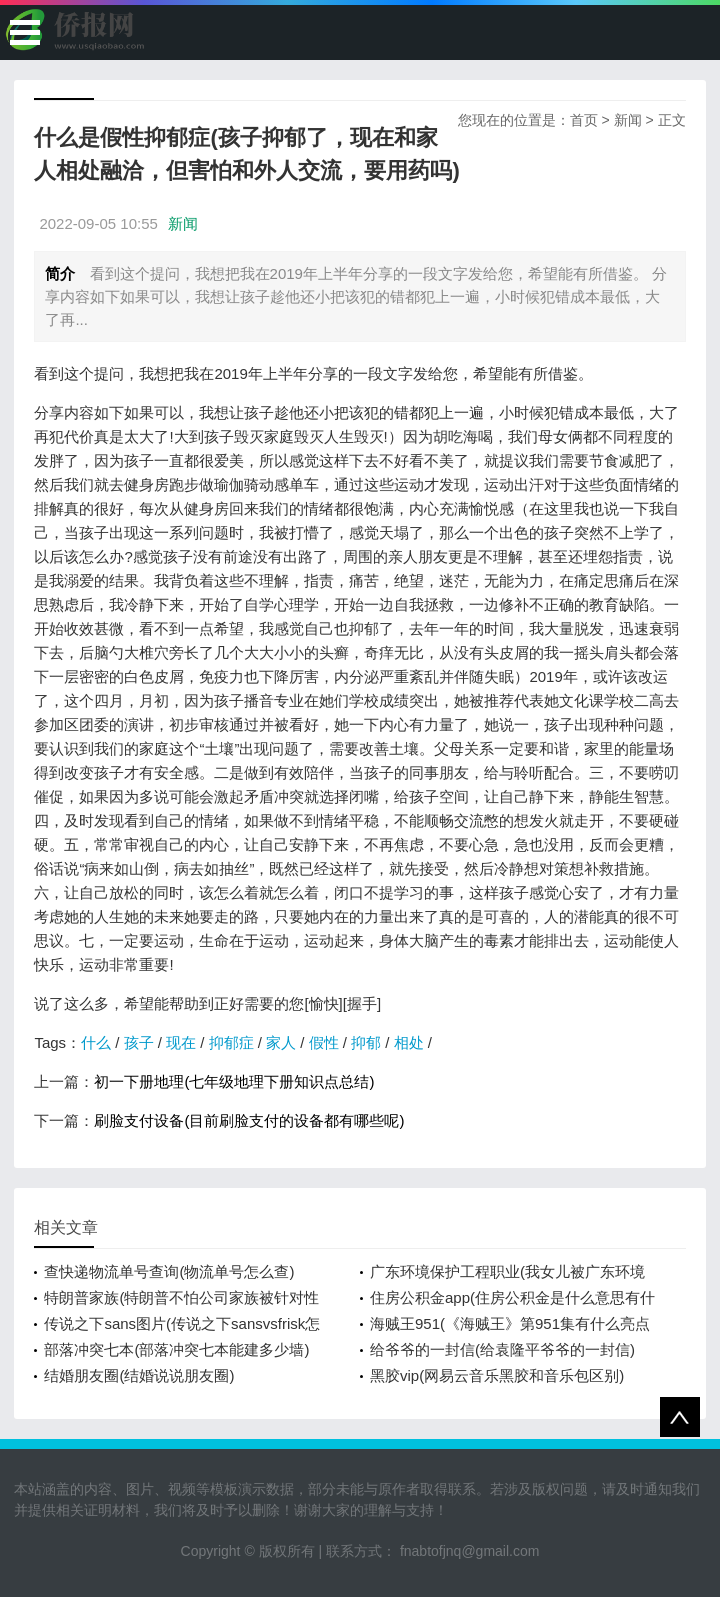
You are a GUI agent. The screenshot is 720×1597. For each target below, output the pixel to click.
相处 (409, 1042)
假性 (324, 1042)
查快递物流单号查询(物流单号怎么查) (169, 1271)
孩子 (139, 1042)
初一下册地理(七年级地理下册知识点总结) (234, 1081)
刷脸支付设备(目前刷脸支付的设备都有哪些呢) (249, 1120)
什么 (96, 1042)
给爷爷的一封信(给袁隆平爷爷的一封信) (502, 1349)
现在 (181, 1042)
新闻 (628, 120)
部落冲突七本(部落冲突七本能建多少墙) (176, 1349)
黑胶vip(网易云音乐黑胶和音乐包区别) (497, 1375)
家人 (281, 1042)
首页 (584, 120)
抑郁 (366, 1042)
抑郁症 (231, 1042)
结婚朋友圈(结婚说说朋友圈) (139, 1375)
